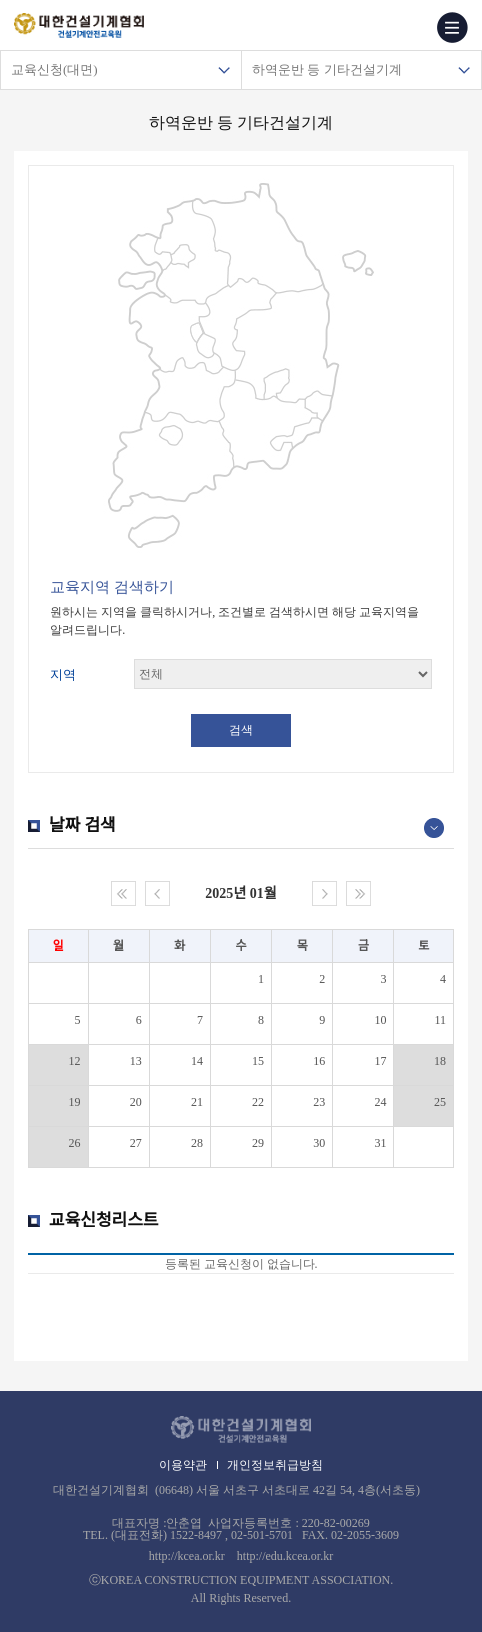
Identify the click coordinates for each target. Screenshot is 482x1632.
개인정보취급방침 (275, 1465)
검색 (241, 730)
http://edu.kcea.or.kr (285, 1556)
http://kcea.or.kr (187, 1556)
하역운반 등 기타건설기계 (327, 69)
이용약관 (183, 1465)
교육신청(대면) (54, 69)
